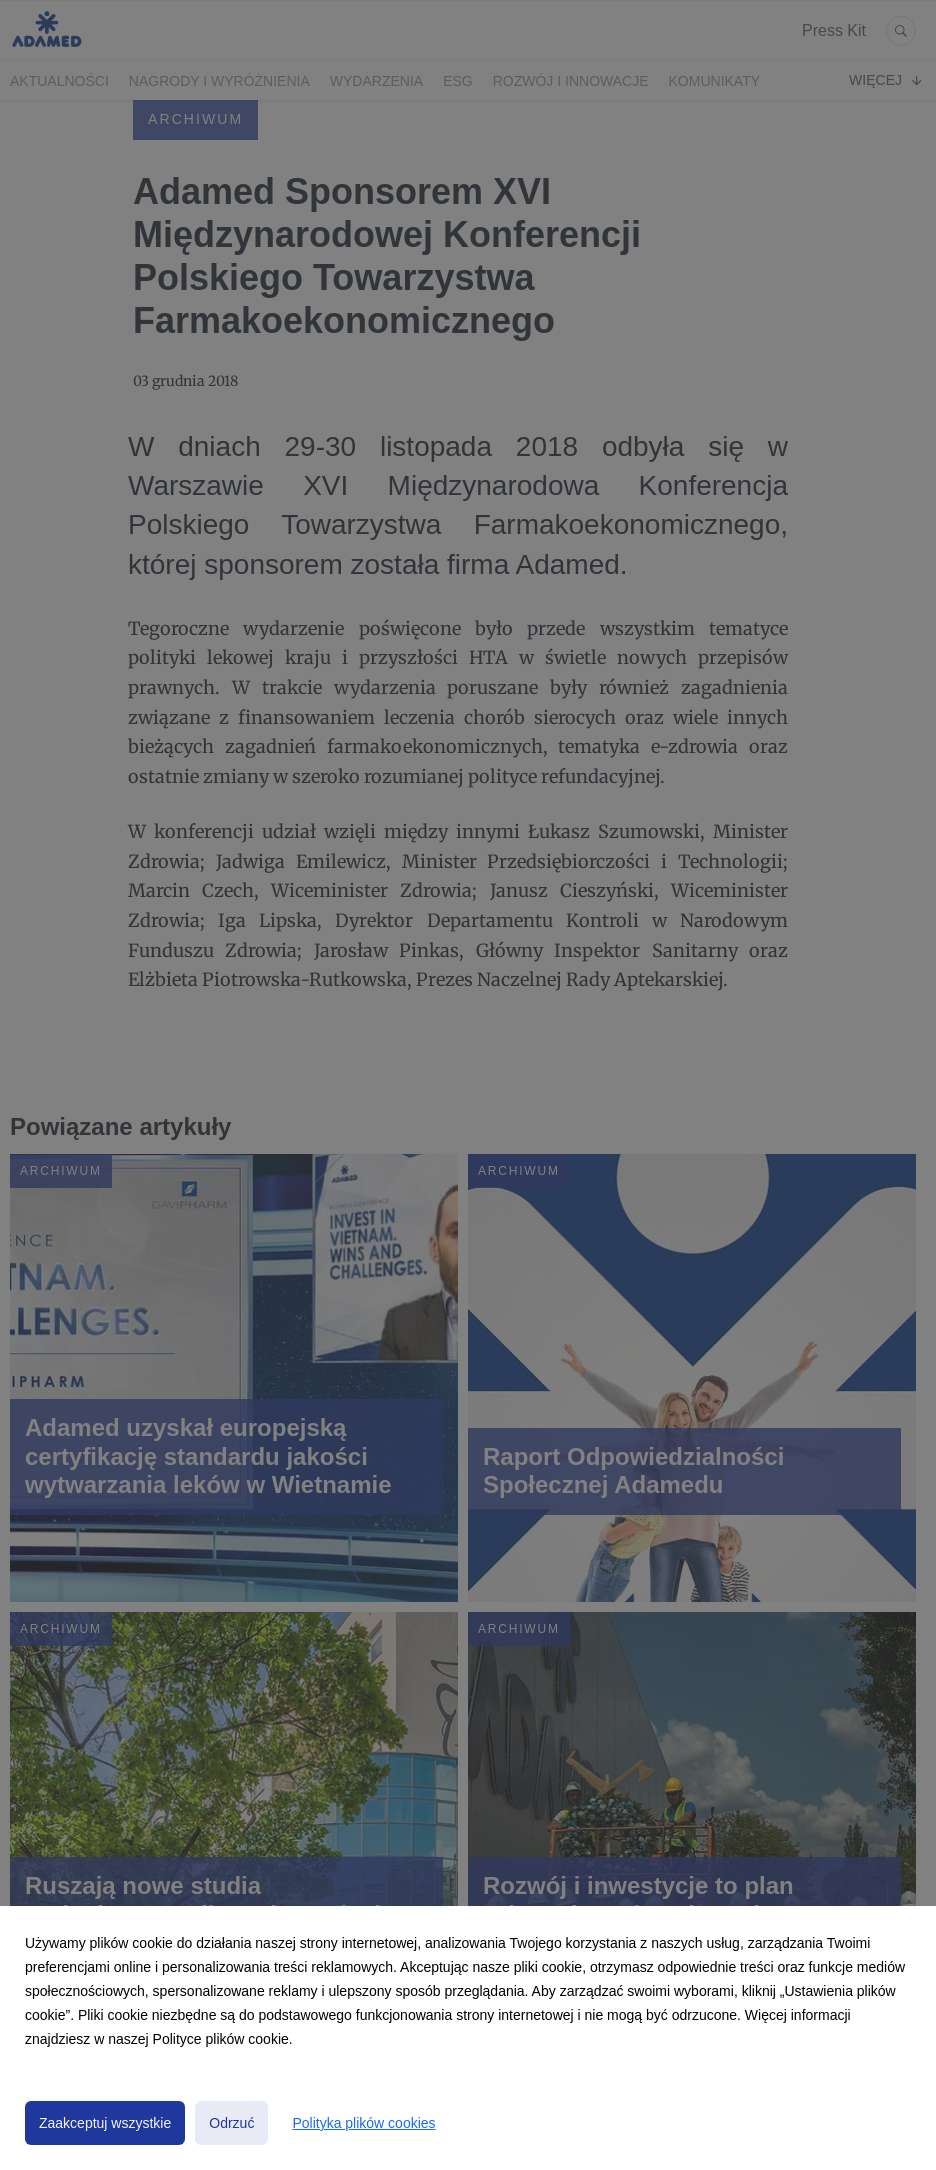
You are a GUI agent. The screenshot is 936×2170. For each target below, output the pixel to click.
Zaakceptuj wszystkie (105, 2123)
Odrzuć (231, 2123)
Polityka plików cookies (363, 2123)
